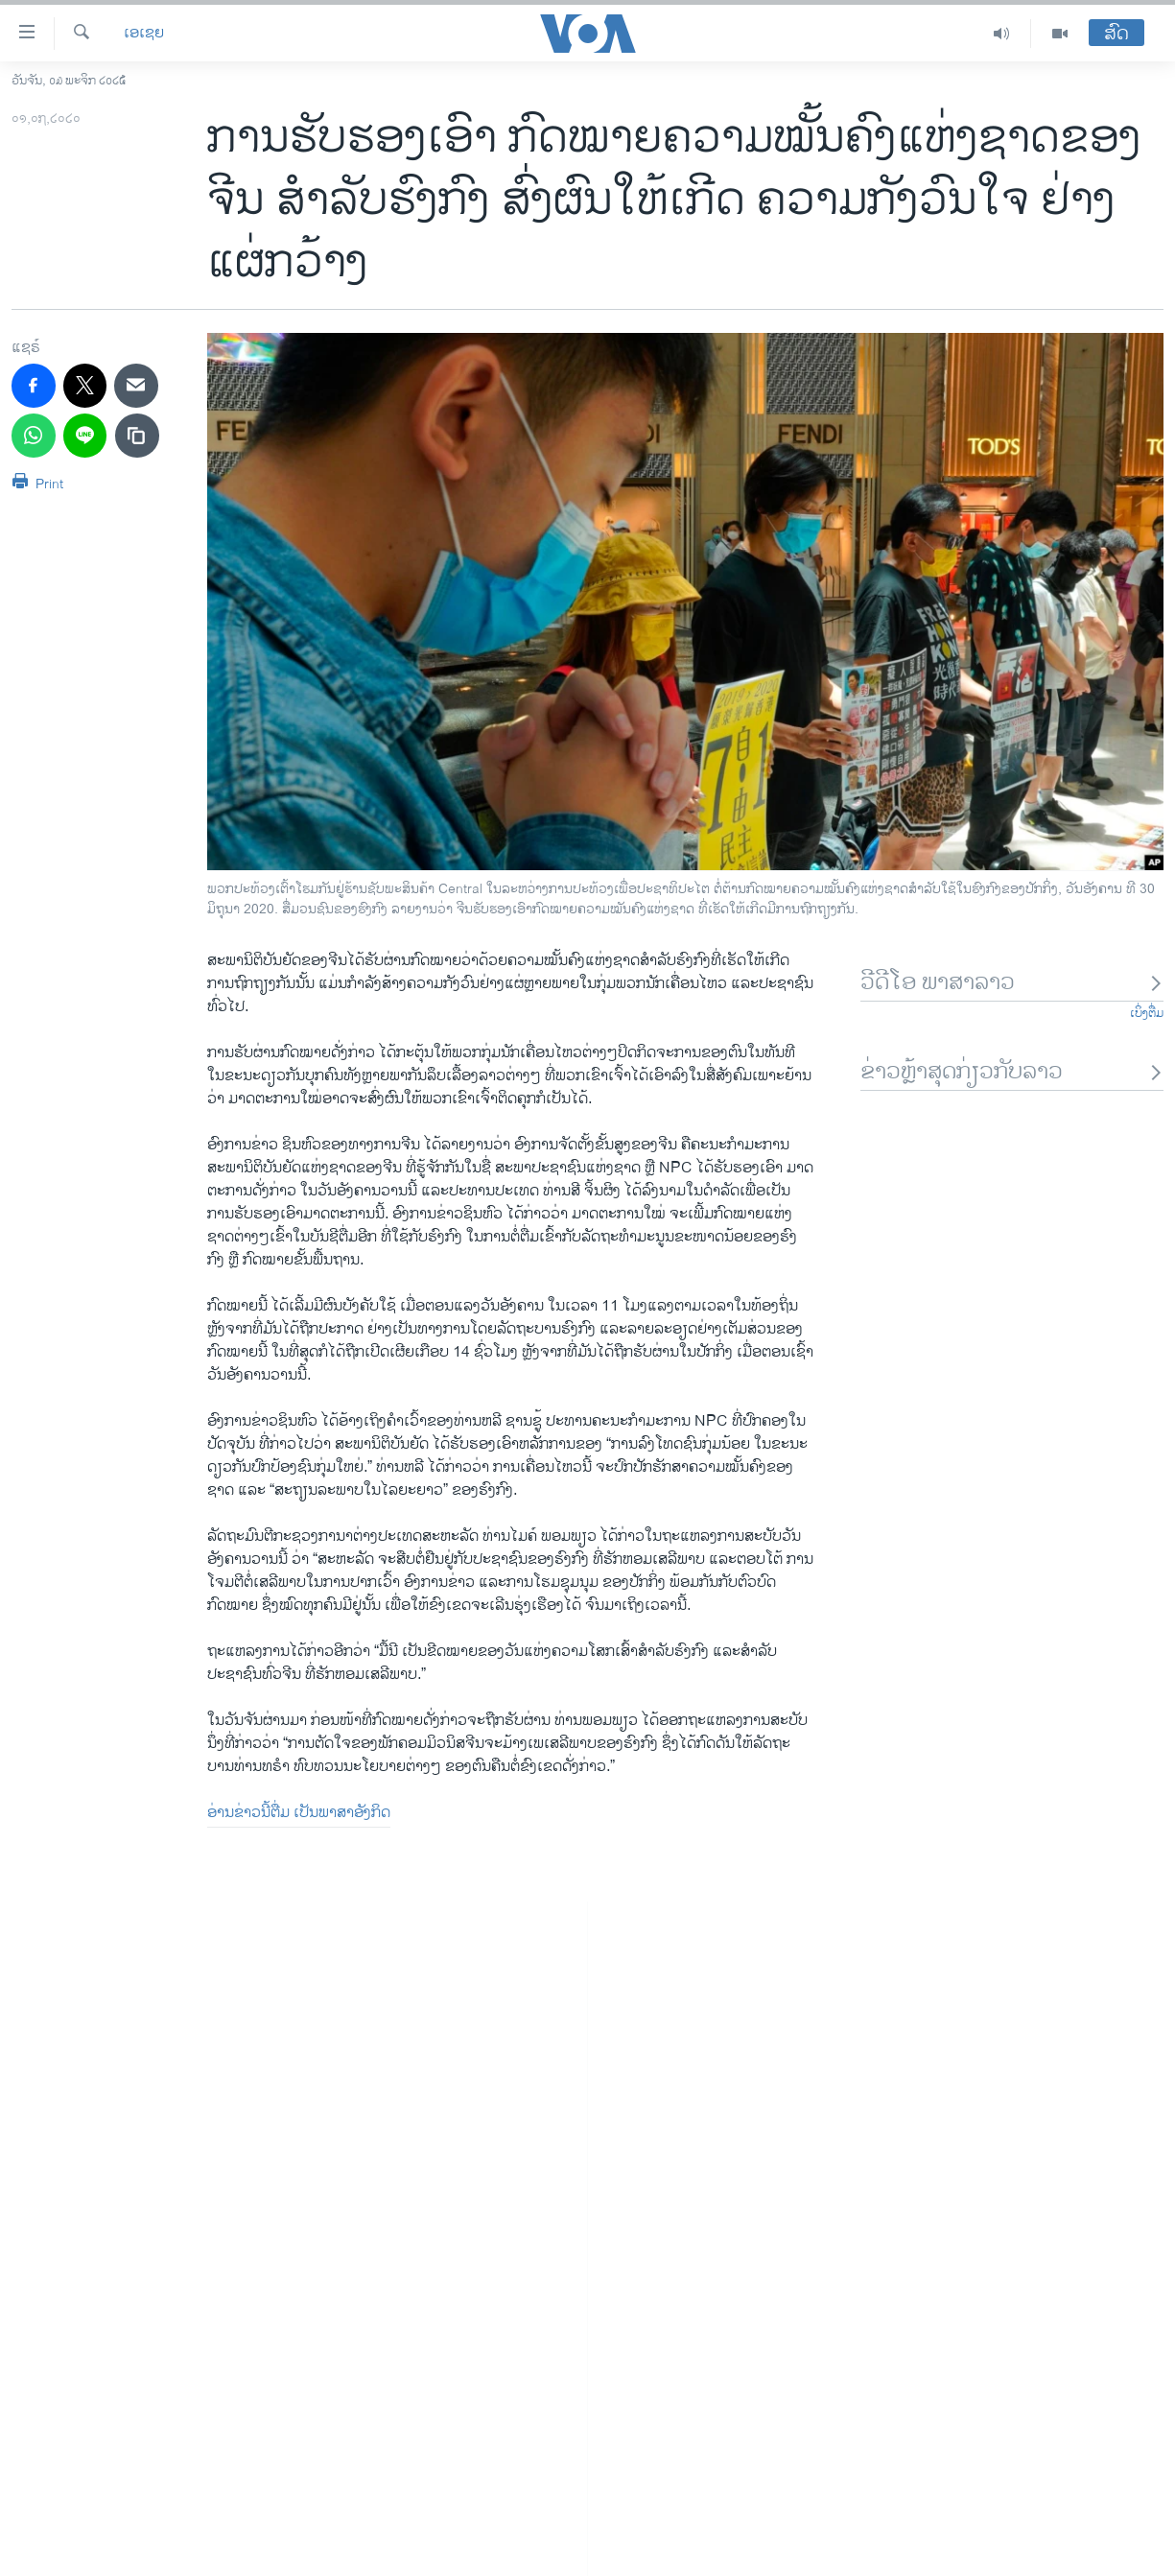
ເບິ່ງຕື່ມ (1146, 1013)
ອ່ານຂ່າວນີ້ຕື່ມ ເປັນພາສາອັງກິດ (298, 1813)
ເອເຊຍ (144, 33)
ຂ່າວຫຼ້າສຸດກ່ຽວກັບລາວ (1011, 1072)
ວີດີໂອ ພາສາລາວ (1011, 983)
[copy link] (137, 436)
